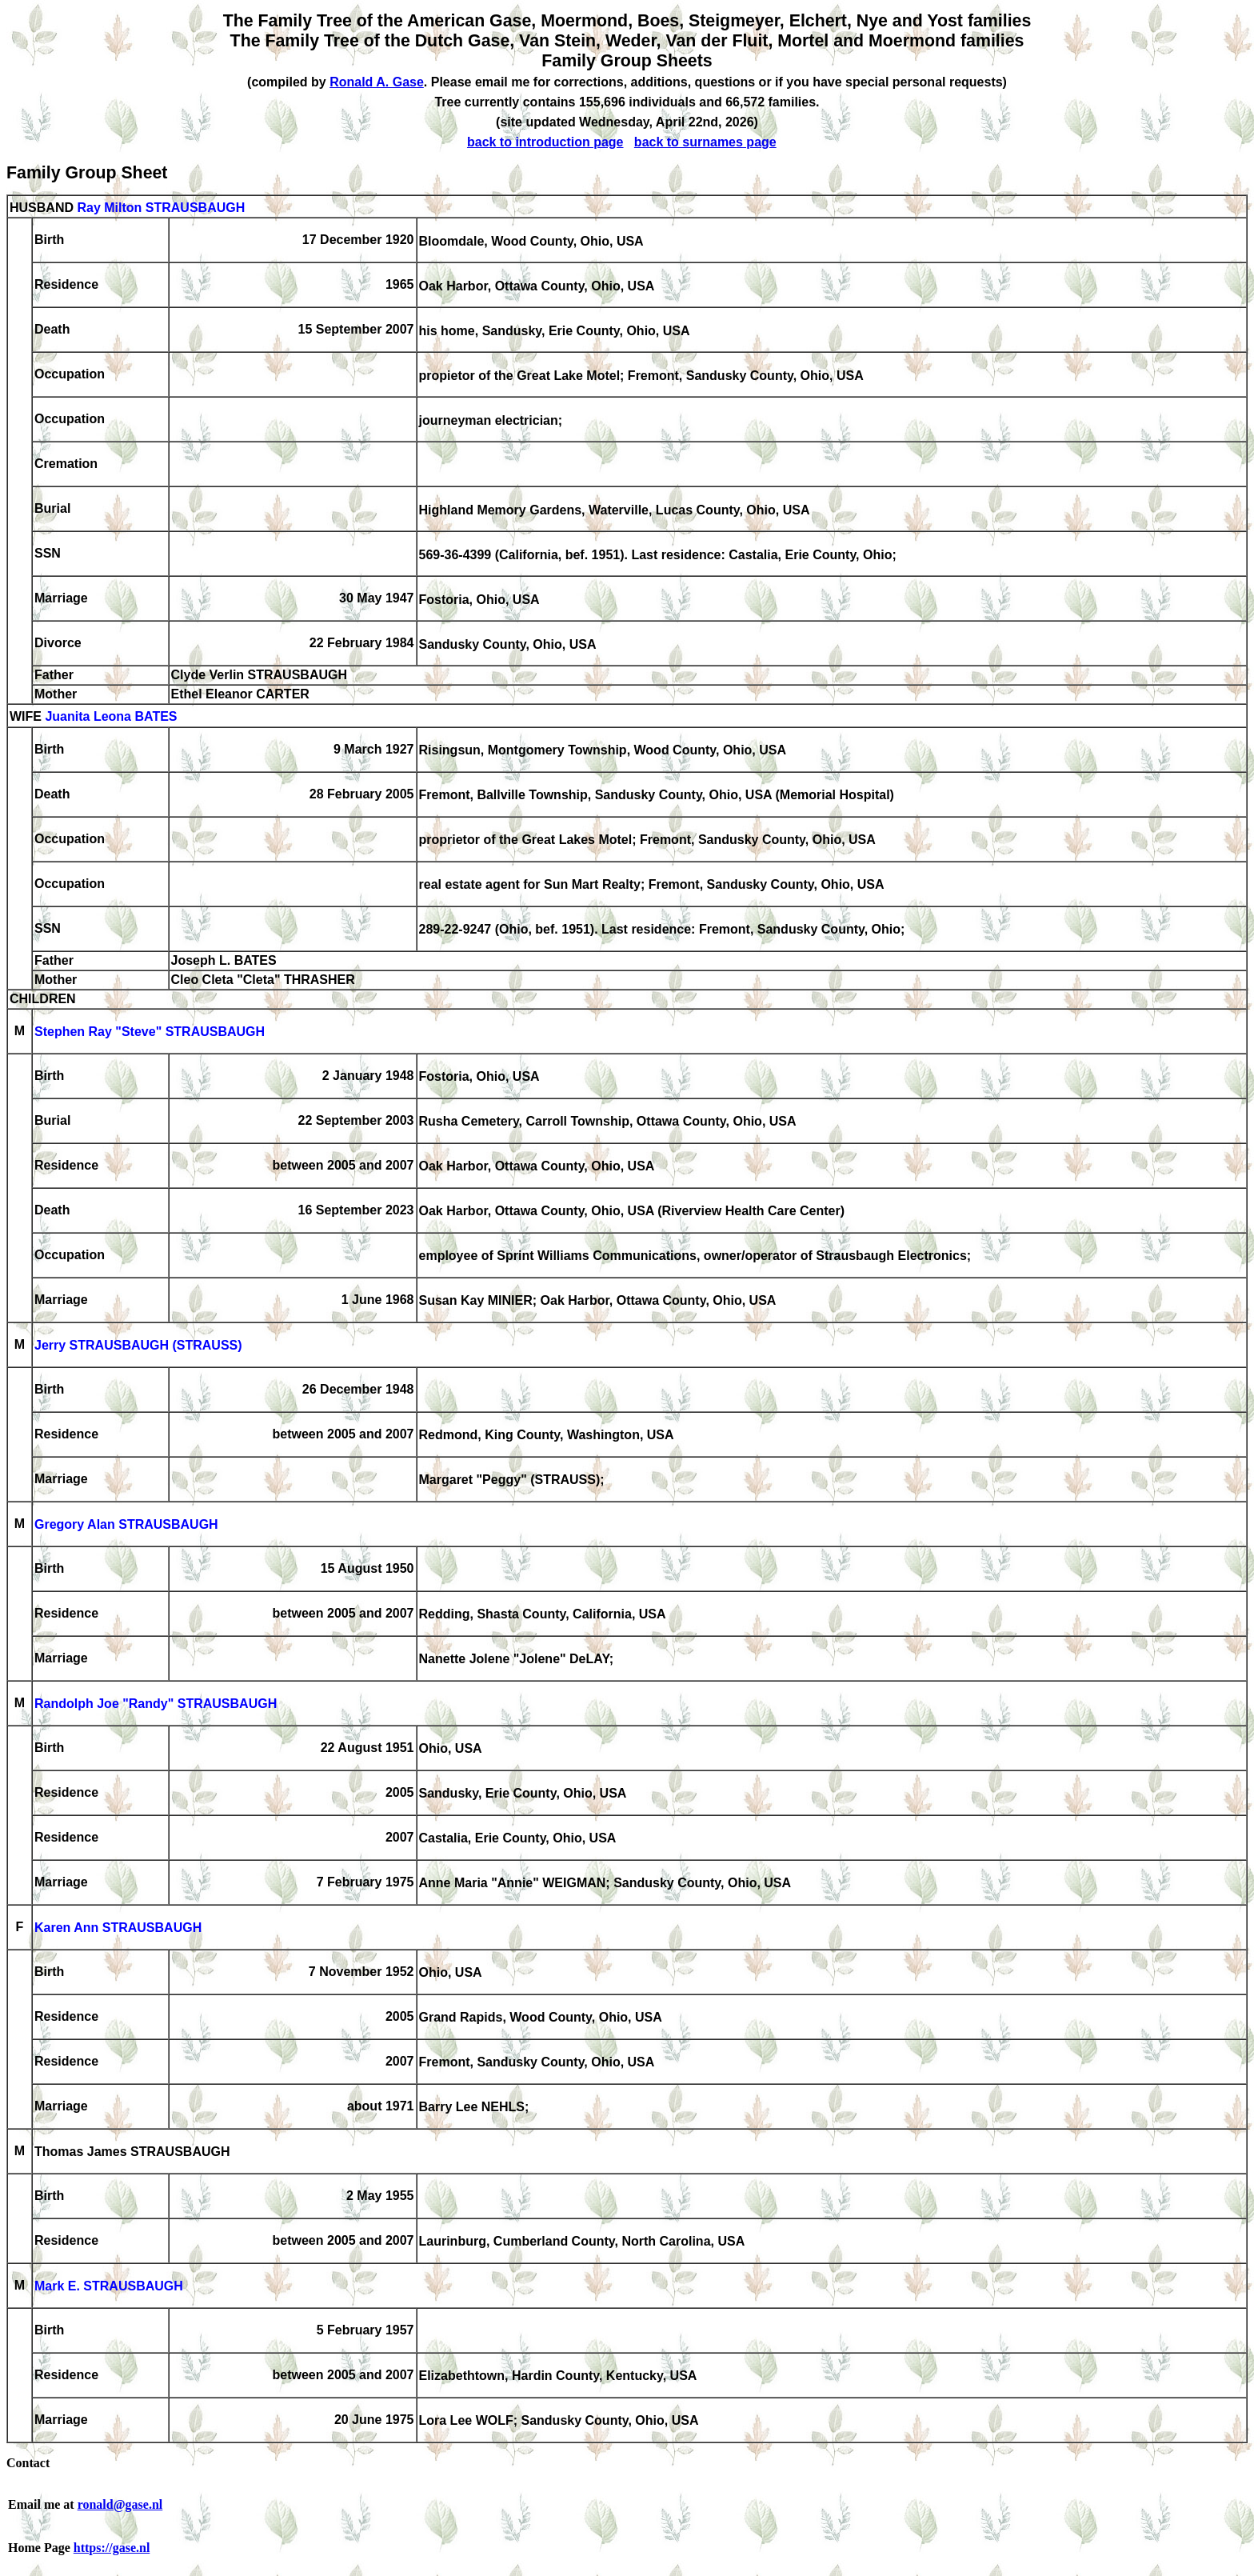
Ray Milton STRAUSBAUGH (161, 207)
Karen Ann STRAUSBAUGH (118, 1928)
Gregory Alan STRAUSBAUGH (126, 1525)
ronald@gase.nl (120, 2504)
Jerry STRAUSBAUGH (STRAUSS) (138, 1346)
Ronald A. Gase (376, 82)
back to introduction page (545, 142)
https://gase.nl (112, 2547)
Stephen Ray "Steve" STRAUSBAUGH (149, 1032)
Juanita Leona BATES (111, 717)
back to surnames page (705, 142)
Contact (28, 2463)
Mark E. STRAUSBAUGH (108, 2287)
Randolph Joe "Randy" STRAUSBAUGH (155, 1704)
